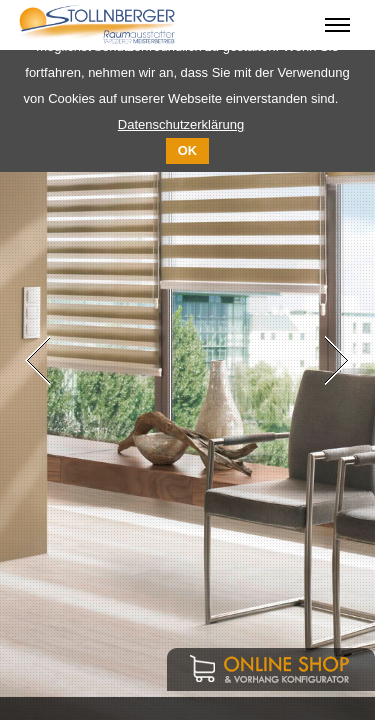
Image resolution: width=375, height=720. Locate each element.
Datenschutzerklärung (181, 124)
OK (187, 150)
